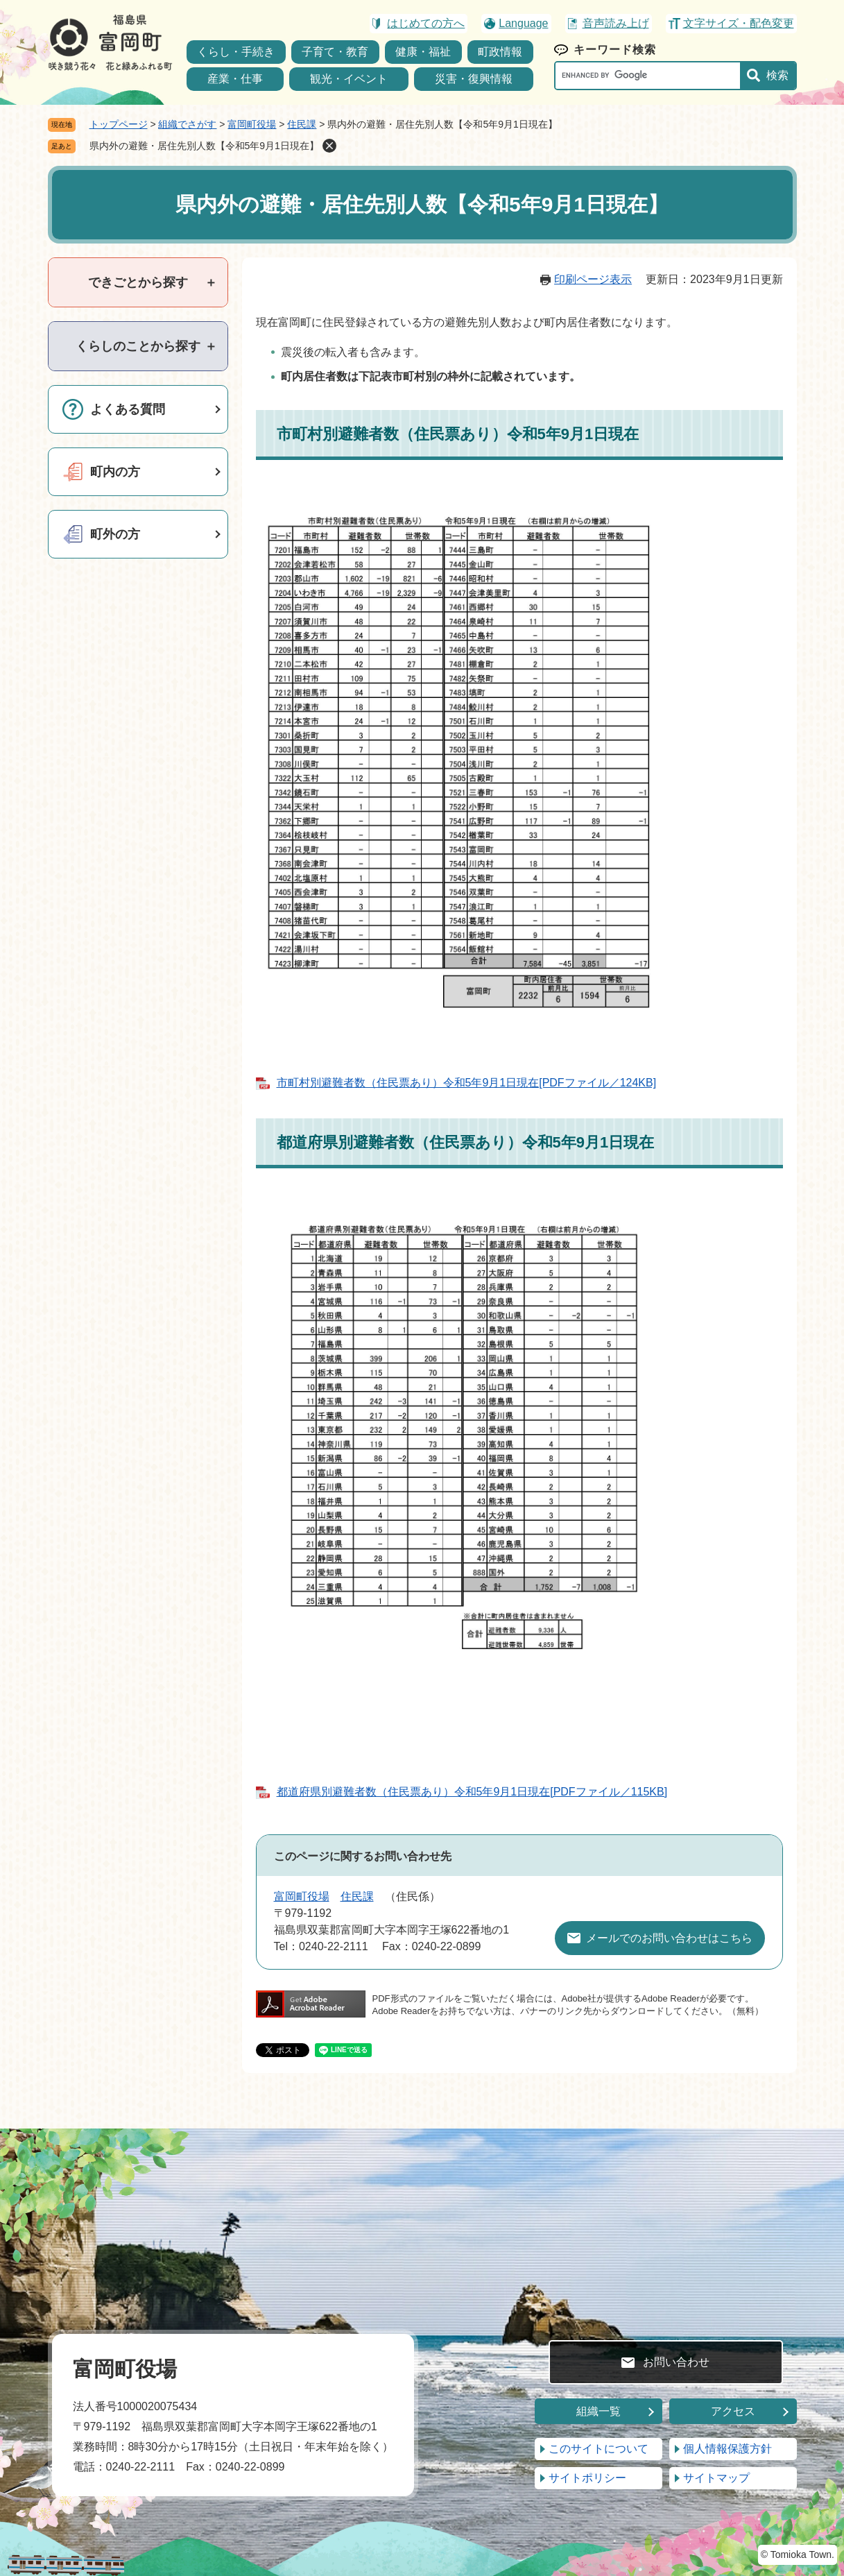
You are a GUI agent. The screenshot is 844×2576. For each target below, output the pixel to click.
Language (523, 23)
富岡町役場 (251, 124)
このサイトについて (598, 2449)
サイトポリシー (587, 2478)
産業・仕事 (235, 79)
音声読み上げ (616, 23)
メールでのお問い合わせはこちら (669, 1938)
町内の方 (115, 472)
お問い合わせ (676, 2362)
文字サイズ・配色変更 (738, 23)
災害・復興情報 (474, 79)
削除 (329, 146)
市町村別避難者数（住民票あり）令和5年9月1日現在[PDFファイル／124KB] (467, 1083)
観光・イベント (349, 79)
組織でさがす (187, 124)
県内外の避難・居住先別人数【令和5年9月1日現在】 (204, 145)
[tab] (138, 282)
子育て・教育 (335, 52)
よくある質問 (127, 409)
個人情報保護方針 (727, 2449)
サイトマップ (716, 2478)
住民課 (301, 124)
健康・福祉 (423, 52)
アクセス (733, 2411)
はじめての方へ (426, 23)
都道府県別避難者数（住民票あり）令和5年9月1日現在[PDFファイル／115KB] (472, 1792)
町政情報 (500, 52)
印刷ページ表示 (593, 279)
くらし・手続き (236, 52)
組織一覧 (598, 2411)
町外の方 (115, 534)
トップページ (118, 124)
